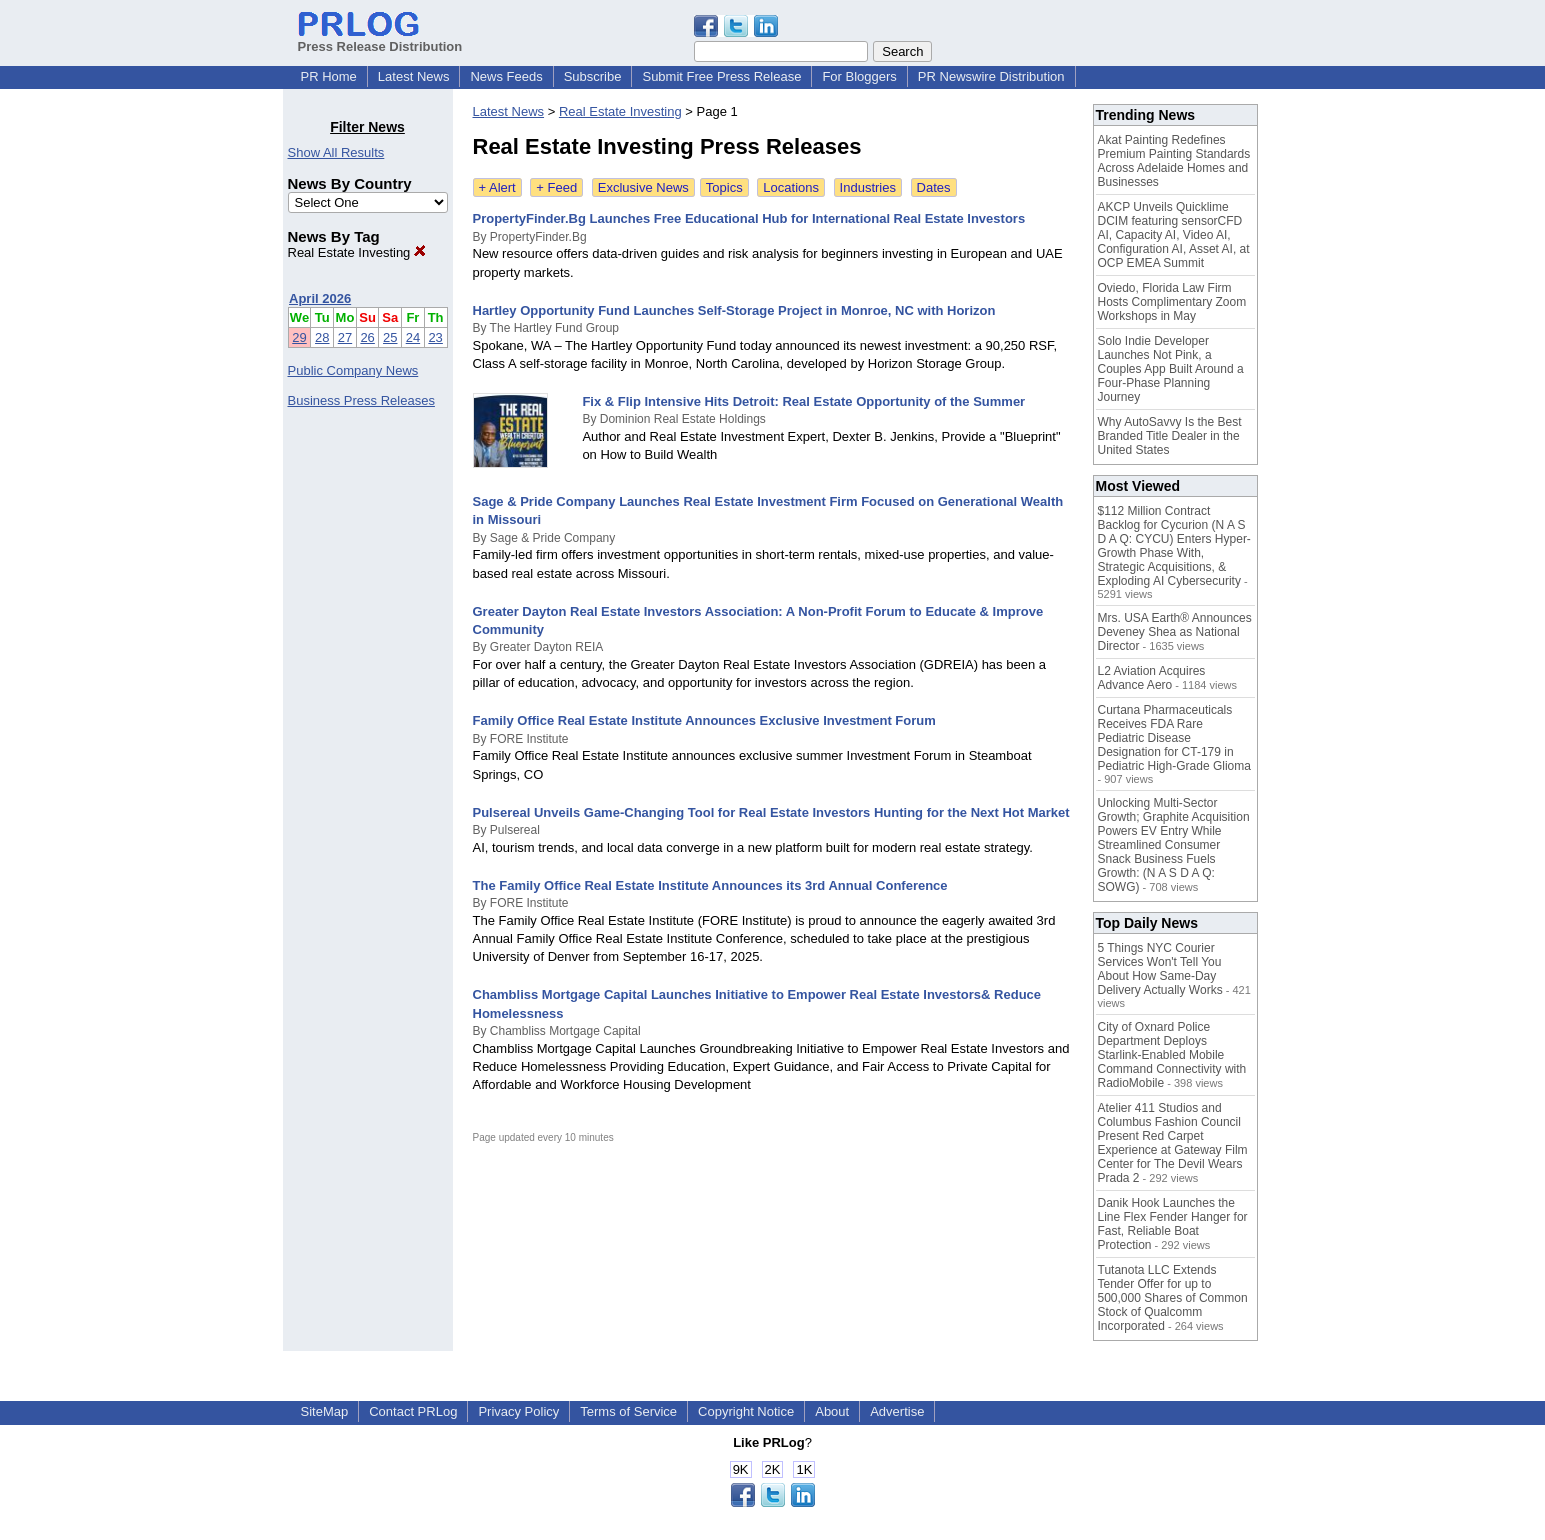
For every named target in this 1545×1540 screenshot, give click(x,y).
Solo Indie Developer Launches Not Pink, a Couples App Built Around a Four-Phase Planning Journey (1171, 369)
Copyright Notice (746, 1411)
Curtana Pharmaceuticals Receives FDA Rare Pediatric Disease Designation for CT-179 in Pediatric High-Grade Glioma (1174, 738)
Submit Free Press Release (721, 76)
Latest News (414, 76)
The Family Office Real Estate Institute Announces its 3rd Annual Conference (710, 885)
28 (322, 337)
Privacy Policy (518, 1411)
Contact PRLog (413, 1411)
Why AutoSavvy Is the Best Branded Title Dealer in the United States (1170, 436)
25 (390, 337)
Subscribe (593, 76)
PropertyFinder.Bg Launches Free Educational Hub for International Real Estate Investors (749, 218)
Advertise (897, 1411)
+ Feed (556, 187)
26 (367, 337)
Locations (791, 187)
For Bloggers (859, 76)
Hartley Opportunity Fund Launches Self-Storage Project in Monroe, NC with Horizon (734, 310)
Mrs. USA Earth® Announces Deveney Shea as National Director (1175, 632)
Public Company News (353, 370)
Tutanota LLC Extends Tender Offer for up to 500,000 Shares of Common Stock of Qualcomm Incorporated (1173, 1298)
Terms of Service (628, 1411)
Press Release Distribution (380, 39)
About (832, 1411)
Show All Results (336, 152)
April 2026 (320, 298)
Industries (868, 187)
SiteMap (325, 1411)
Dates (934, 187)
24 (413, 337)
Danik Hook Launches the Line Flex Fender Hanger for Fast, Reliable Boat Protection (1173, 1224)
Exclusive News (643, 187)
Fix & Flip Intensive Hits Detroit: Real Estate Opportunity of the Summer (803, 401)
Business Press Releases (361, 400)
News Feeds (506, 76)
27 (345, 337)
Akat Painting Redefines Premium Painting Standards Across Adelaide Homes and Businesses (1174, 161)
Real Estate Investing (357, 252)
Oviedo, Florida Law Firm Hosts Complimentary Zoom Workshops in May (1172, 302)
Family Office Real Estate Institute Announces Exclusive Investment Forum (704, 720)
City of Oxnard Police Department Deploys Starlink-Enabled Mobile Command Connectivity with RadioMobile (1172, 1055)
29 (299, 337)
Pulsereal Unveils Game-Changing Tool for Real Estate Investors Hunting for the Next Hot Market (771, 812)
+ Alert (497, 187)
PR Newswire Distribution (991, 76)
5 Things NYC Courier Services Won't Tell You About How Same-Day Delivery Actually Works (1160, 969)
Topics (724, 187)
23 (435, 337)
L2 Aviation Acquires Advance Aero (1152, 678)
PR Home (329, 76)
